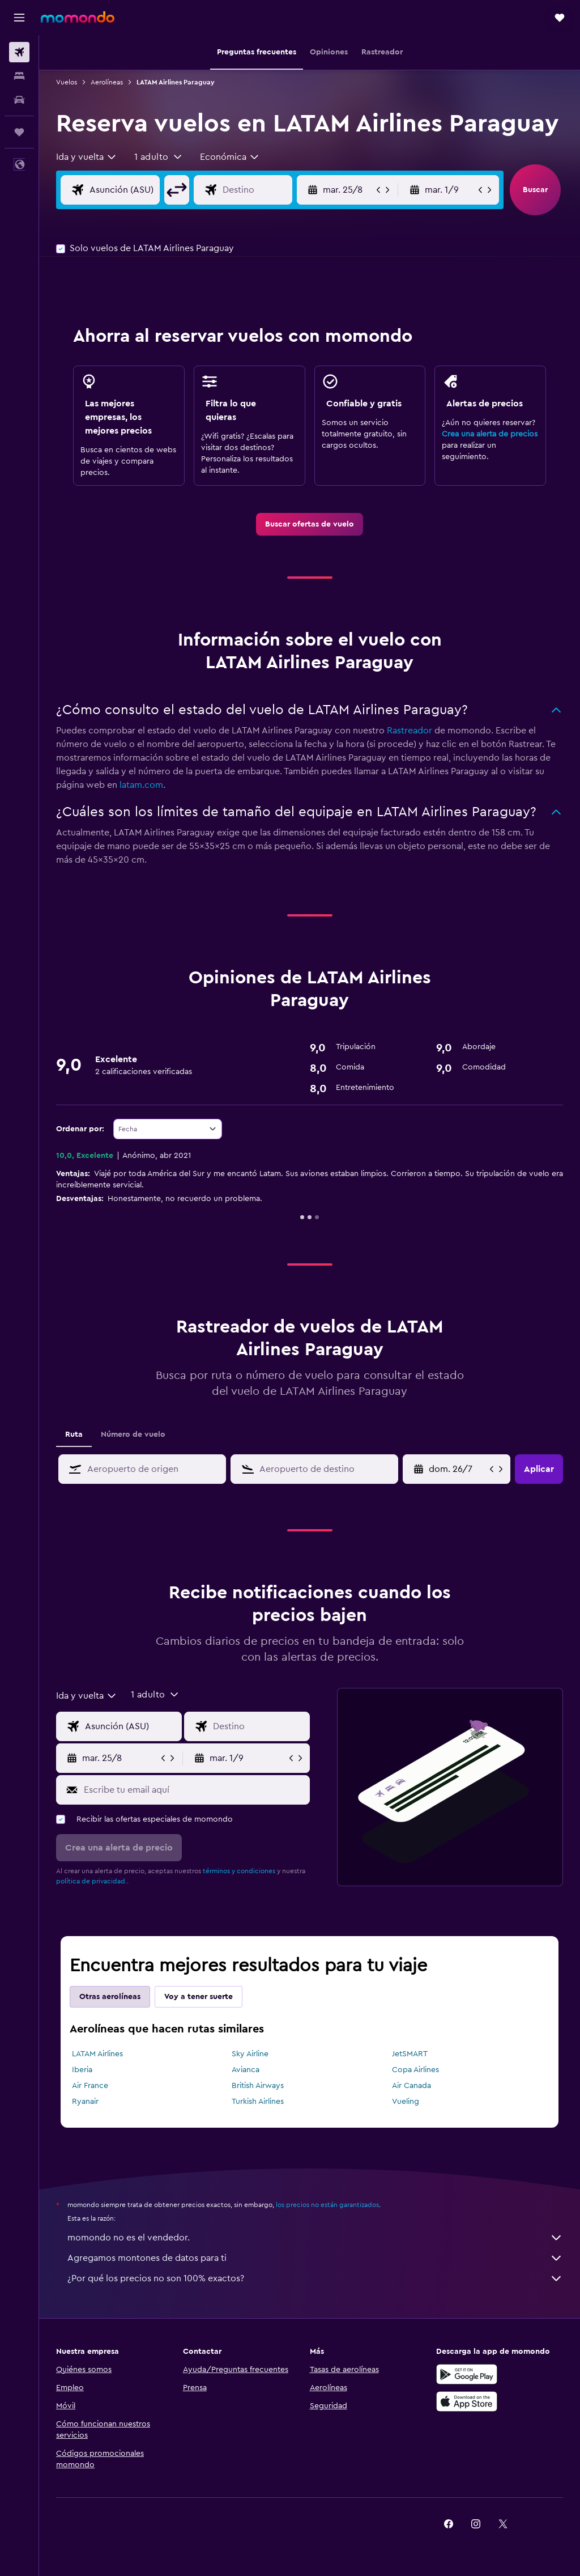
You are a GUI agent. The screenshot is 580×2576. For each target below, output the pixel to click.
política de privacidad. (91, 1881)
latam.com (141, 785)
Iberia (82, 2070)
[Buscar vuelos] (19, 52)
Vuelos (66, 82)
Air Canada (411, 2086)
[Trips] (19, 132)
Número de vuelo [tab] (133, 1434)
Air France (90, 2086)
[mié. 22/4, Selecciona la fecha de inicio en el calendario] (458, 1469)
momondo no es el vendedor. (315, 2237)
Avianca (245, 2070)
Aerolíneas (107, 82)
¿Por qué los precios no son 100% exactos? (315, 2278)
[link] (309, 524)
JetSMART (410, 2054)
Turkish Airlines (258, 2102)
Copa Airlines (415, 2070)
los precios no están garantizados (327, 2204)
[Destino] (266, 190)
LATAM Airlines (97, 2054)
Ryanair (85, 2102)
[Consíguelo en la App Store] (466, 2401)
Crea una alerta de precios (490, 434)
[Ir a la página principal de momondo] (77, 17)
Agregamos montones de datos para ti (315, 2258)
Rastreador (409, 730)
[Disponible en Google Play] (466, 2374)
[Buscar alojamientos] (19, 76)
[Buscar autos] (19, 99)
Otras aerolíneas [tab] (109, 1997)
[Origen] (133, 190)
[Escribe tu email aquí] (194, 1790)
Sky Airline (250, 2054)
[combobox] (86, 157)
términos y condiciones (239, 1871)
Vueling (405, 2102)
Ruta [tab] (74, 1434)
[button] (19, 17)
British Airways (258, 2086)
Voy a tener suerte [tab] (198, 1997)
